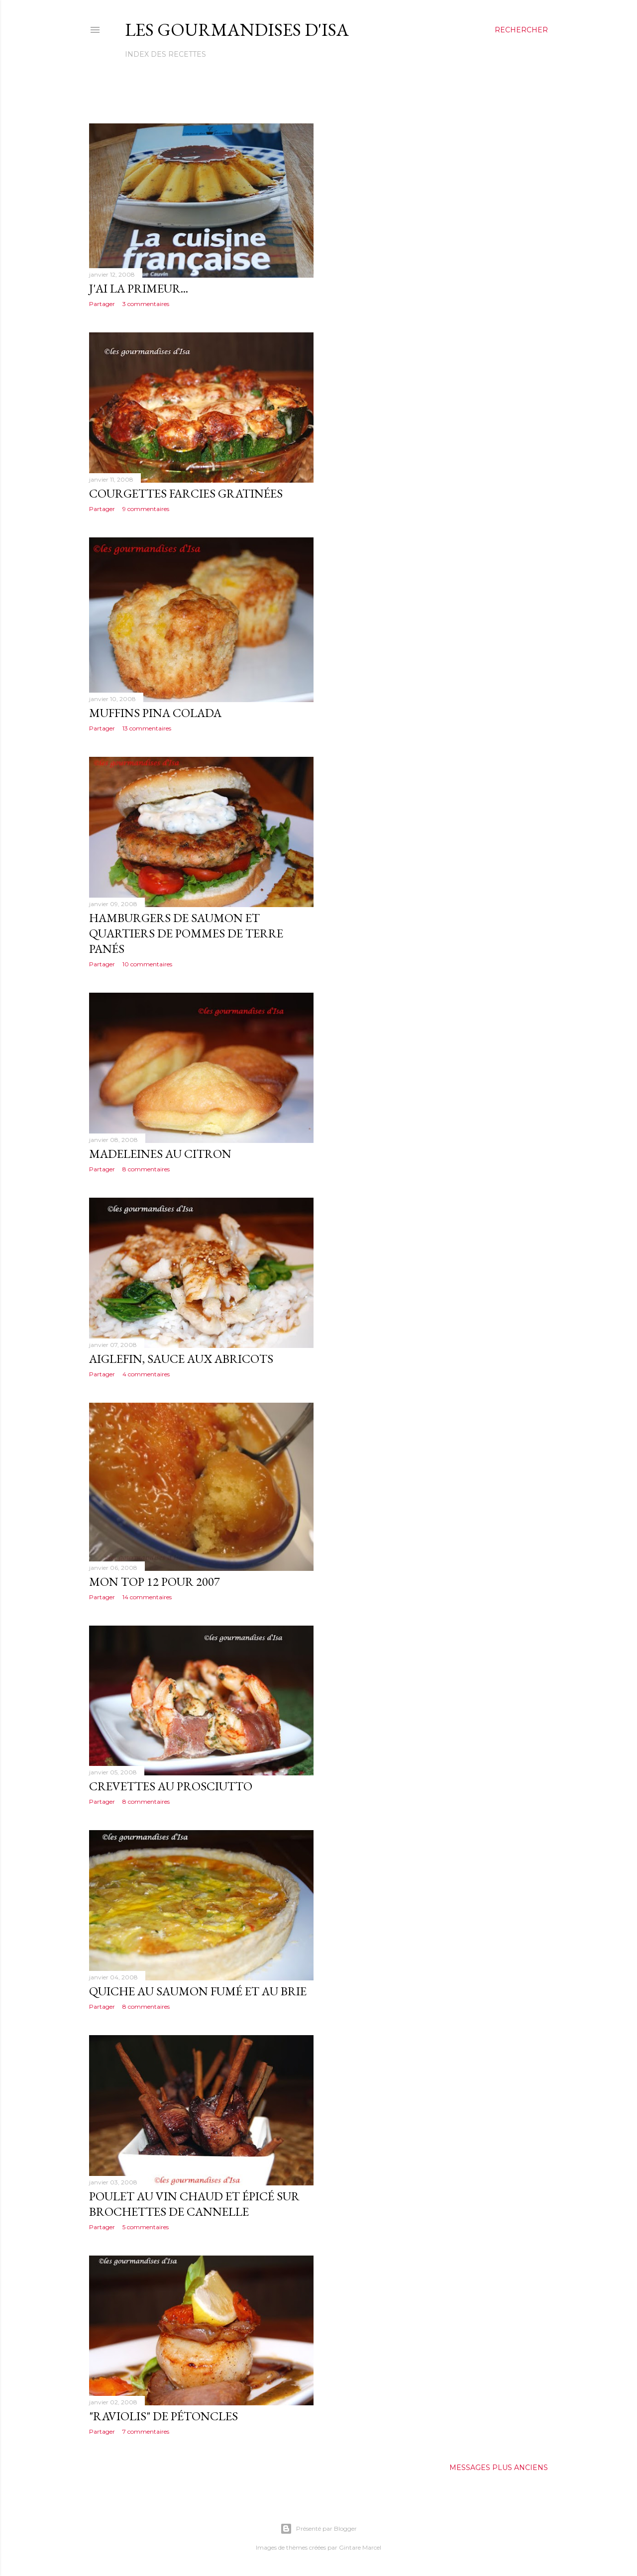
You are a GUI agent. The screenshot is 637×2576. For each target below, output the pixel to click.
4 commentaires (146, 1374)
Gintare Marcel (360, 2547)
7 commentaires (145, 2431)
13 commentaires (146, 728)
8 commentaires (146, 1169)
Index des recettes (165, 54)
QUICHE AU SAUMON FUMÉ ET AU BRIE (198, 1991)
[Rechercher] (521, 30)
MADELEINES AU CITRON (160, 1153)
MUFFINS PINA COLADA (155, 713)
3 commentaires (145, 304)
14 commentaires (147, 1597)
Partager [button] (102, 304)
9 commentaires (145, 509)
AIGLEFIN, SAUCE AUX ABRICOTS (181, 1358)
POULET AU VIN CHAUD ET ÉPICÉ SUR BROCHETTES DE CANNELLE (194, 2203)
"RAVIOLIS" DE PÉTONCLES (163, 2416)
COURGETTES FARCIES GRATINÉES (186, 493)
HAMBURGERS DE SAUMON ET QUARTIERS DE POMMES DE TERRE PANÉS (186, 933)
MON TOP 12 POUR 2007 (154, 1581)
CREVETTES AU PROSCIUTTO (170, 1786)
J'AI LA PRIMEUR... (138, 288)
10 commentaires (147, 964)
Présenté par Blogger (318, 2529)
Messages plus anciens (498, 2467)
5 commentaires (145, 2227)
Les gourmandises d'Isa (237, 29)
